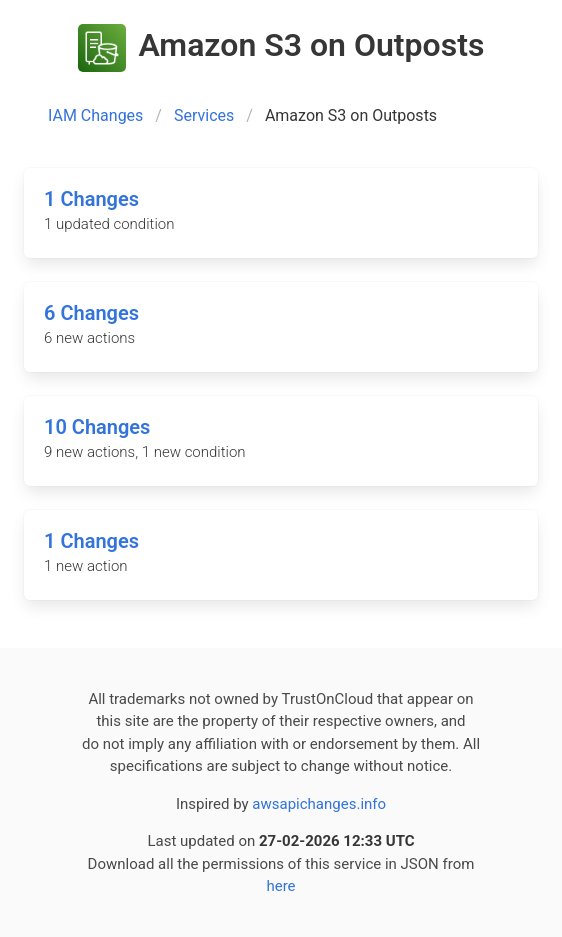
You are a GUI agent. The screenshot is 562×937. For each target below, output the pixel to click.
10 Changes (97, 427)
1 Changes (91, 199)
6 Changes (91, 313)
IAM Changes (95, 115)
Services (204, 115)
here (280, 886)
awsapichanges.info (319, 804)
